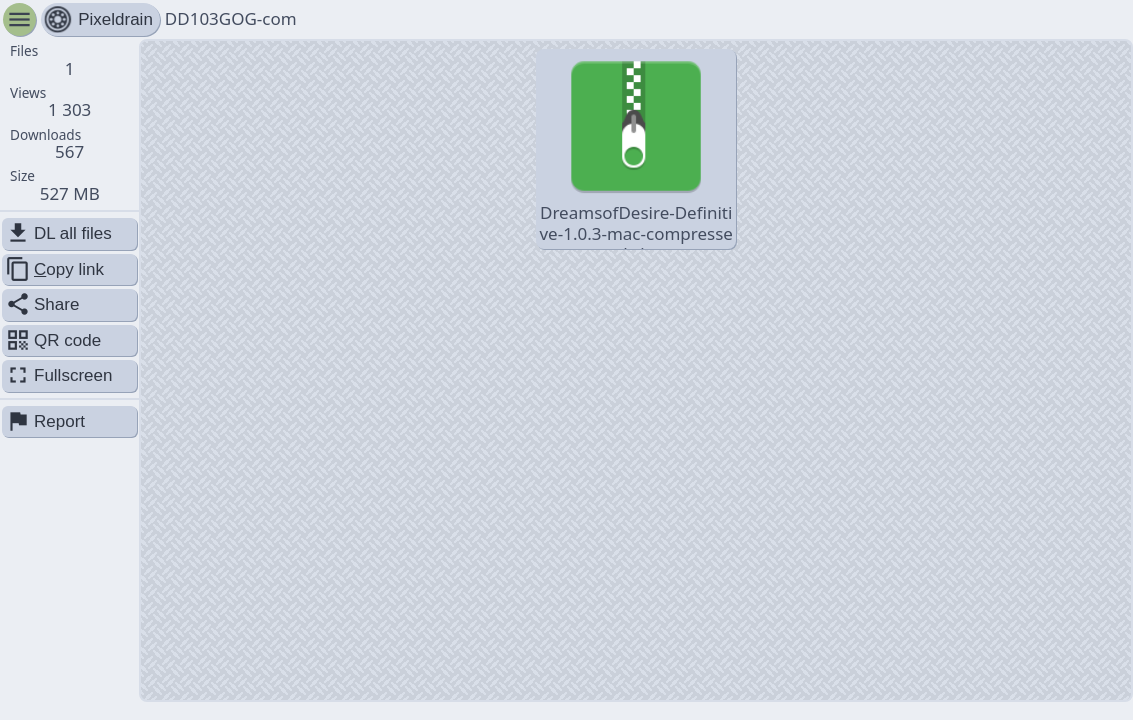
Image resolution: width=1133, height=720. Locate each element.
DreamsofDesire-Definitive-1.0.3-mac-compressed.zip (636, 150)
